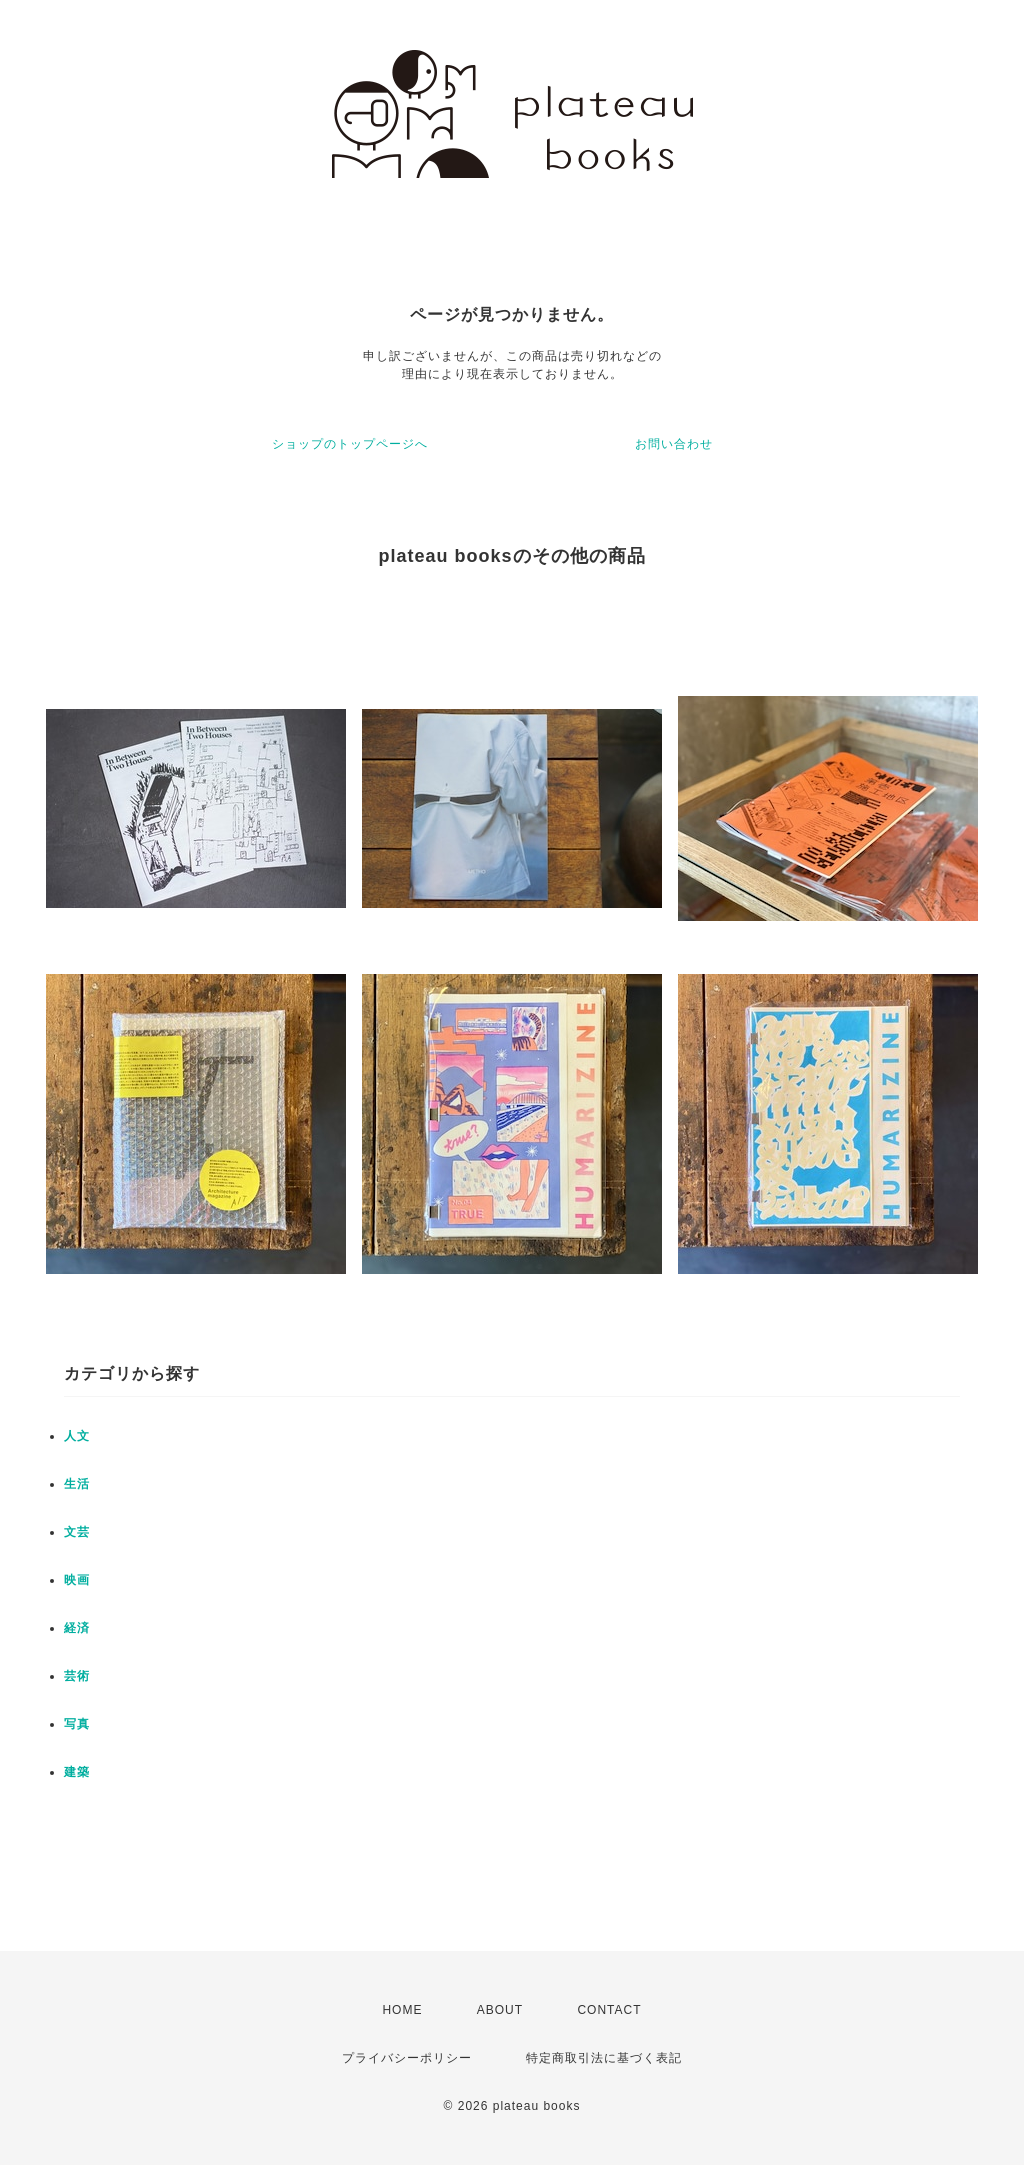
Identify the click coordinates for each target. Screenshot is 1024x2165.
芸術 (77, 1676)
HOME (402, 2010)
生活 (77, 1484)
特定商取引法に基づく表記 (604, 2058)
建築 (77, 1772)
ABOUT (500, 2010)
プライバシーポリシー (407, 2058)
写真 (77, 1724)
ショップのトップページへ (350, 444)
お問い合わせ (674, 444)
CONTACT (609, 2010)
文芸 (77, 1532)
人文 (77, 1436)
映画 (77, 1580)
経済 (77, 1628)
